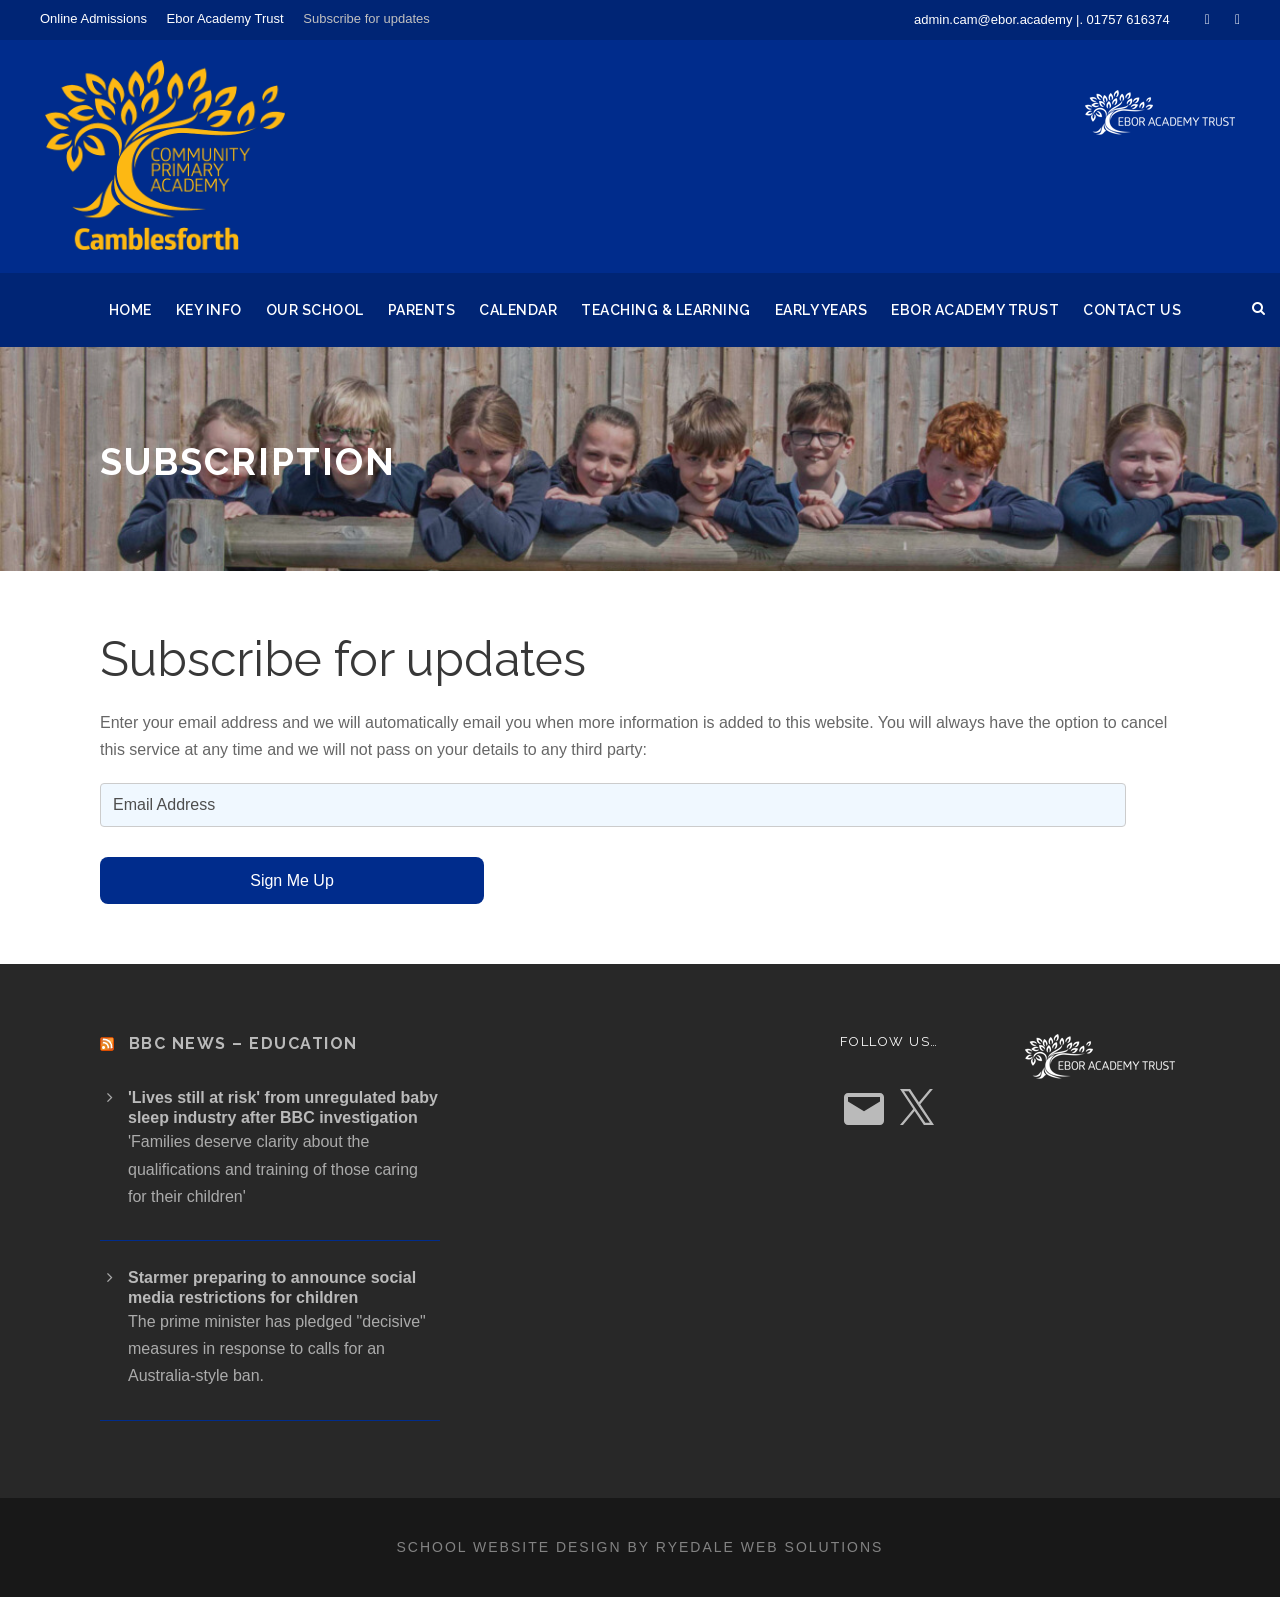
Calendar (518, 310)
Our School (315, 310)
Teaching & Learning (666, 310)
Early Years (821, 310)
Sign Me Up (292, 880)
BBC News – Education (243, 1043)
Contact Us (1132, 310)
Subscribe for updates (366, 18)
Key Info (209, 310)
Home (130, 310)
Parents (422, 310)
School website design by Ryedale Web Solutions (640, 1547)
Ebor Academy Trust (225, 18)
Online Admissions (93, 18)
